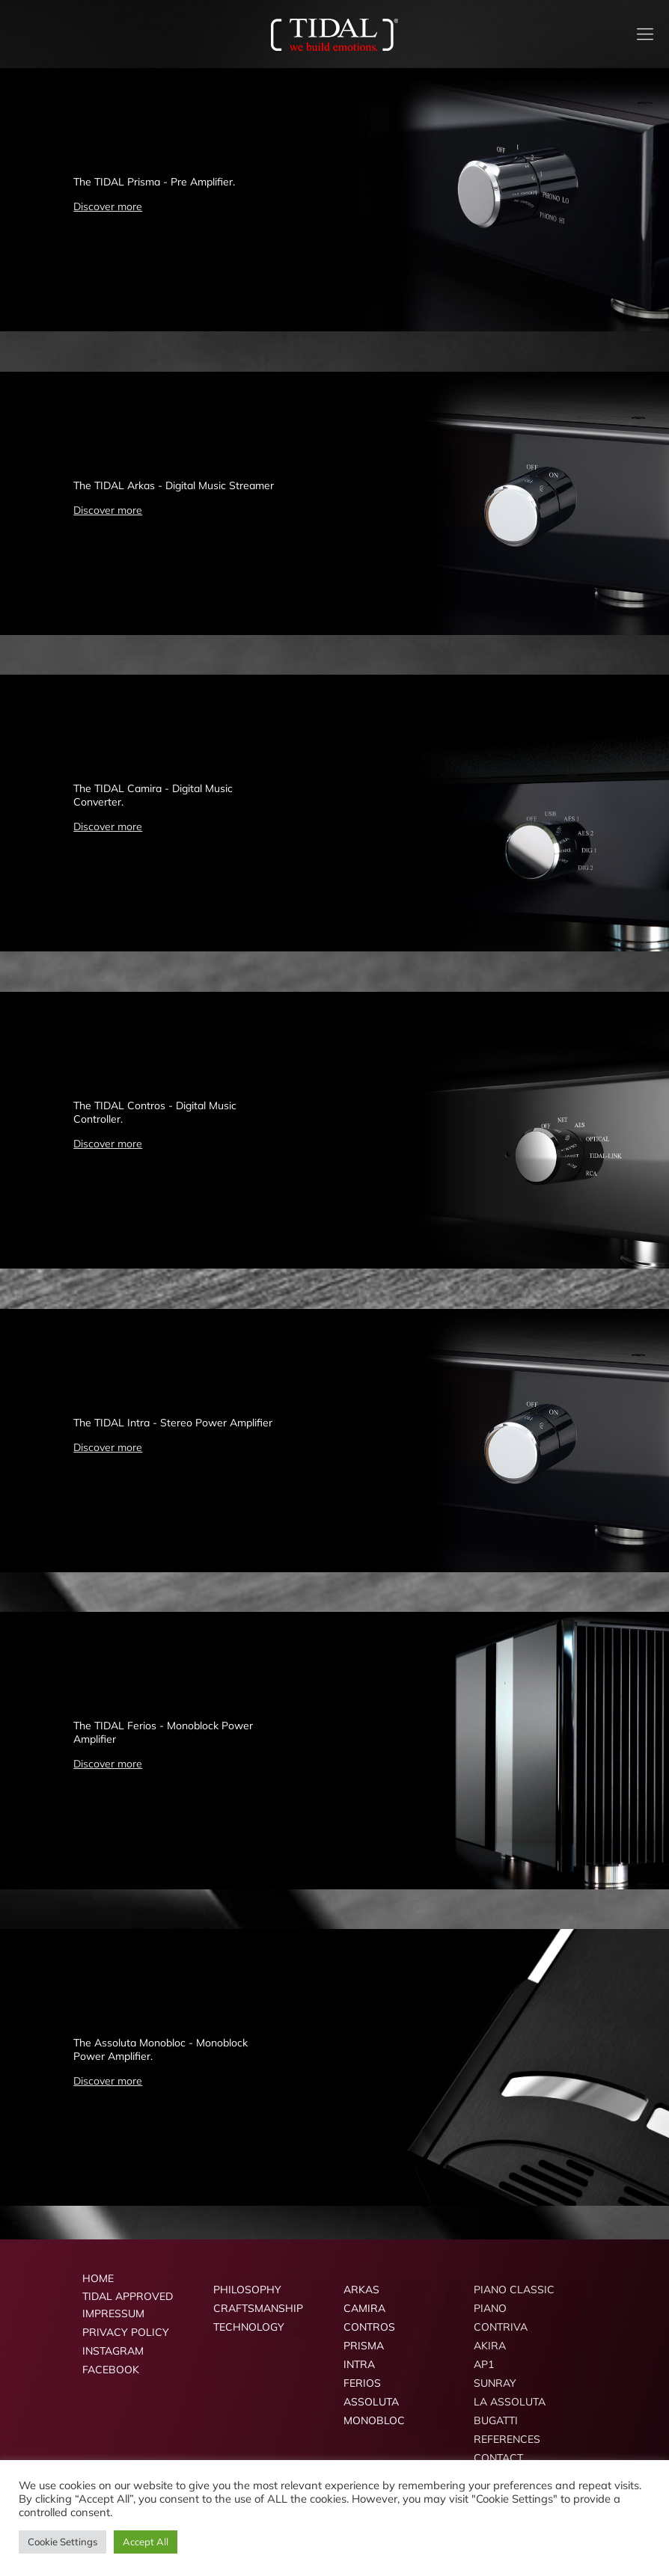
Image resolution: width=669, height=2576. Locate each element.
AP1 (484, 2364)
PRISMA (363, 2345)
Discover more (107, 206)
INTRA (359, 2364)
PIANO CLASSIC (514, 2289)
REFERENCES (507, 2439)
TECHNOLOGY (248, 2327)
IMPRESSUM (113, 2313)
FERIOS (362, 2383)
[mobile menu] (645, 33)
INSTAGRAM (113, 2351)
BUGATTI (496, 2420)
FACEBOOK (110, 2369)
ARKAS (361, 2289)
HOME (98, 2278)
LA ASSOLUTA (510, 2401)
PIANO (490, 2308)
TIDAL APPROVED (127, 2296)
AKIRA (490, 2345)
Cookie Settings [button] (62, 2542)
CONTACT (498, 2458)
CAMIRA (364, 2308)
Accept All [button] (145, 2542)
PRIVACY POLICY (125, 2332)
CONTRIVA (501, 2327)
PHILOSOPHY (247, 2289)
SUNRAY (495, 2383)
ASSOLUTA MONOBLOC (374, 2411)
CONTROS (369, 2327)
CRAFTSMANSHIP (258, 2308)
